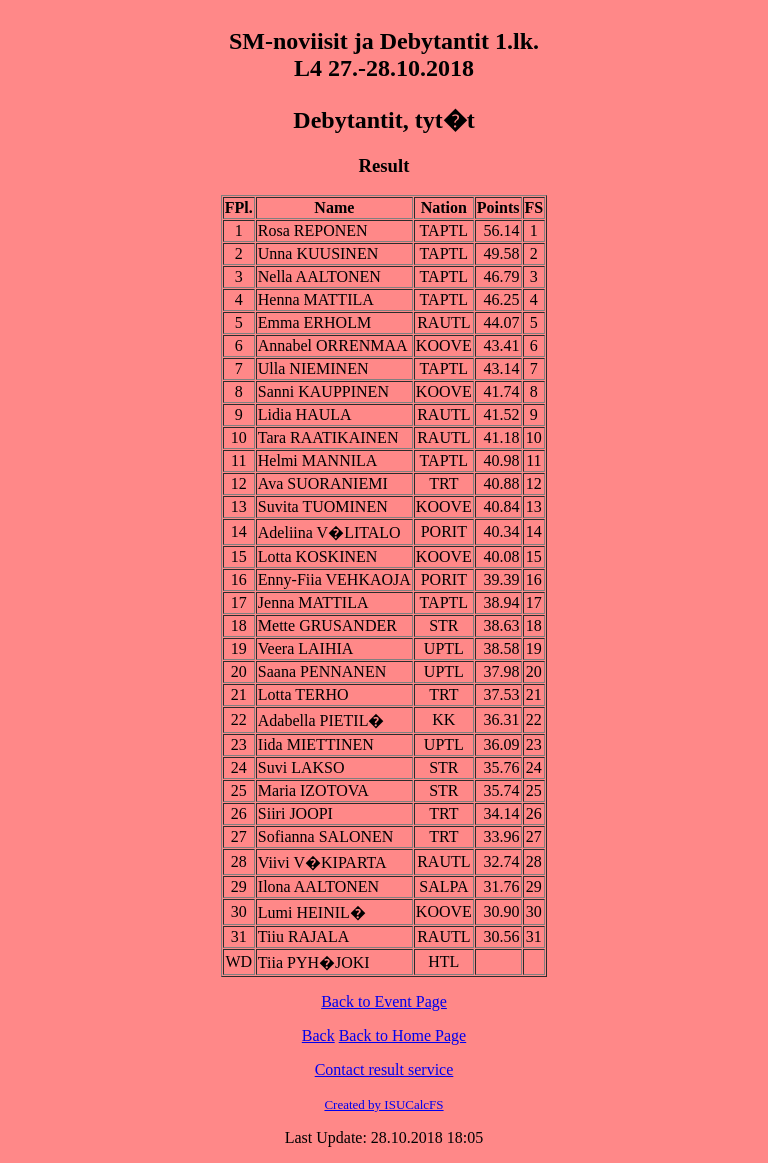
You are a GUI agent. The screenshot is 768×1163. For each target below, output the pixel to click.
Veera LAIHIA (306, 648)
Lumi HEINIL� (312, 912)
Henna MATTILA (316, 299)
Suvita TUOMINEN (323, 506)
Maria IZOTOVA (313, 790)
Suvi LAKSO (301, 767)
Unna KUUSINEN (318, 253)
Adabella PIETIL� (321, 720)
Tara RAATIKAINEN (328, 437)
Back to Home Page (403, 1035)
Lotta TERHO (303, 694)
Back (318, 1035)
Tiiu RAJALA (303, 936)
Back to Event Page (384, 1001)
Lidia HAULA (305, 414)
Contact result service (384, 1069)
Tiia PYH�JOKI (314, 962)
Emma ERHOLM (314, 322)
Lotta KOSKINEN (318, 556)
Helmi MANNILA (318, 460)
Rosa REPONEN (313, 230)
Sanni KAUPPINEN (323, 391)
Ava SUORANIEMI (323, 483)
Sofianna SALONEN (326, 836)
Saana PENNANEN (322, 671)
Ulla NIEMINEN (313, 368)
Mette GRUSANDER (327, 625)
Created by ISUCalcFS (383, 1104)
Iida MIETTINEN (316, 744)
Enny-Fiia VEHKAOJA (334, 579)
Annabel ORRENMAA (333, 345)
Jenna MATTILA (313, 602)
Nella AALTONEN (319, 276)
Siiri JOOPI (295, 813)
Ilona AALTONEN (318, 886)
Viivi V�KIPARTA (322, 862)
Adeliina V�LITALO (329, 532)
